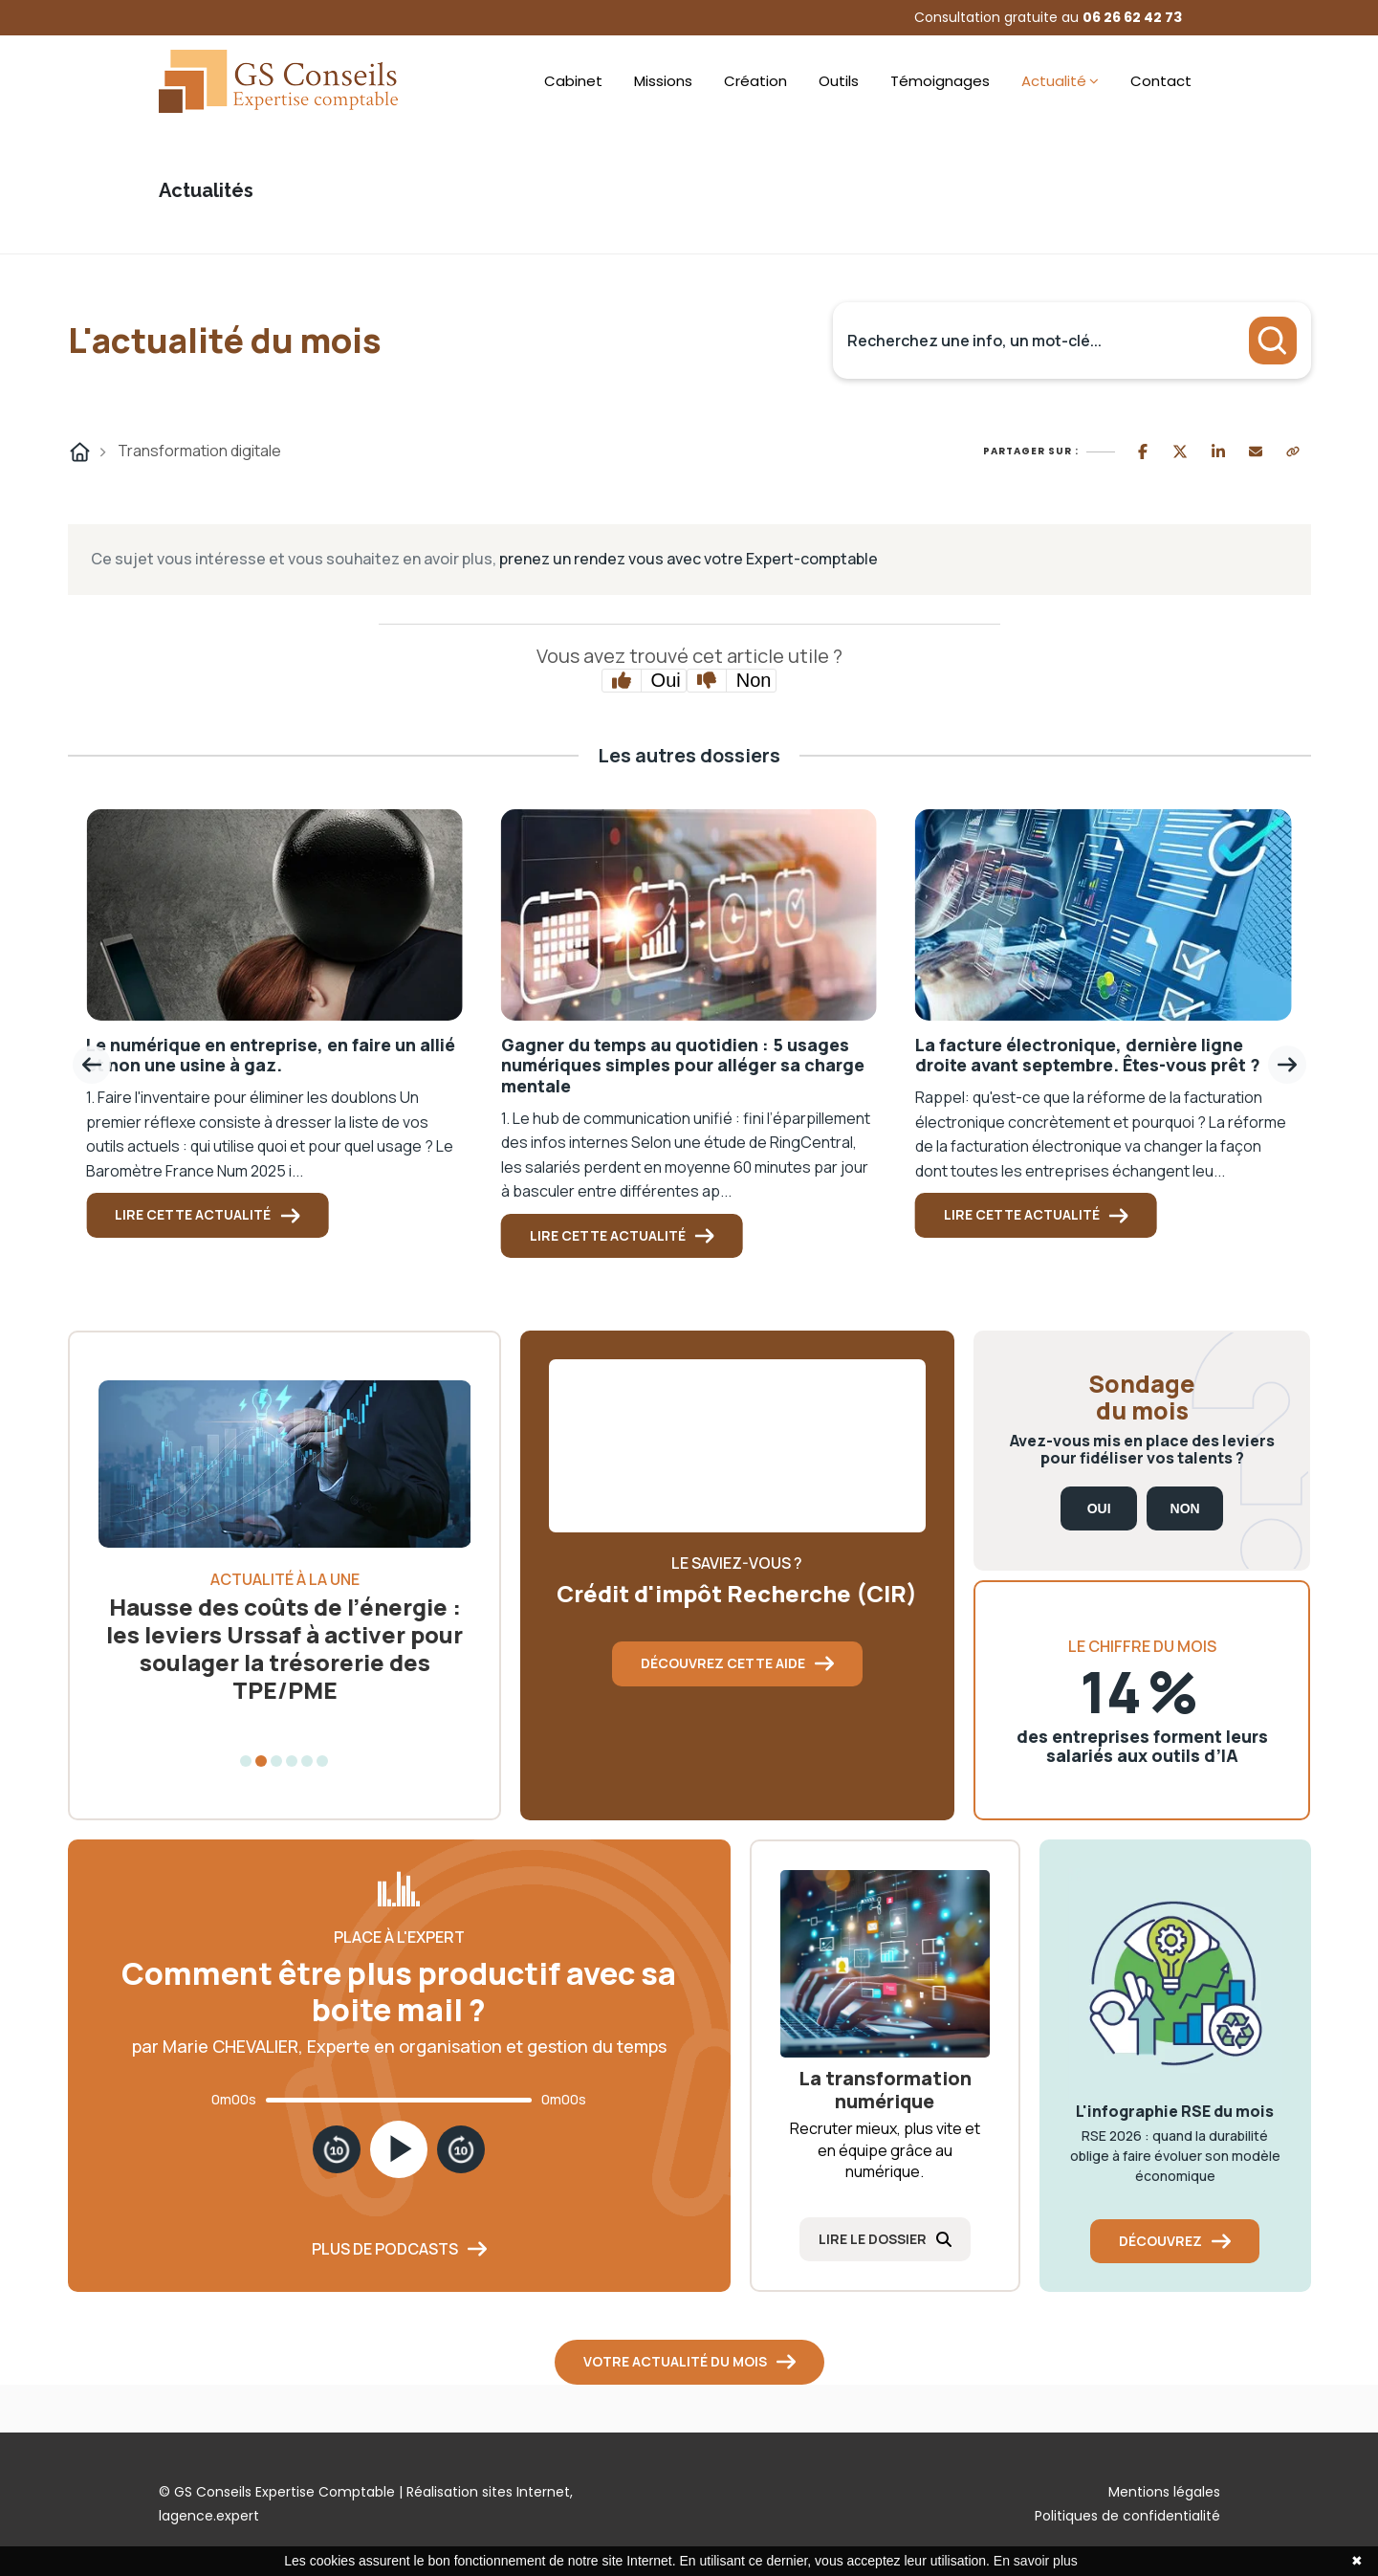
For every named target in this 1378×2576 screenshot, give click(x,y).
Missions (663, 81)
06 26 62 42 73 (1132, 17)
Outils (839, 81)
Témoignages (940, 81)
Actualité (1053, 81)
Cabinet (573, 81)
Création (755, 81)
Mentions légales (1164, 2491)
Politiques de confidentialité (1127, 2515)
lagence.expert (209, 2515)
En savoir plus (1036, 2560)
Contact (1161, 81)
